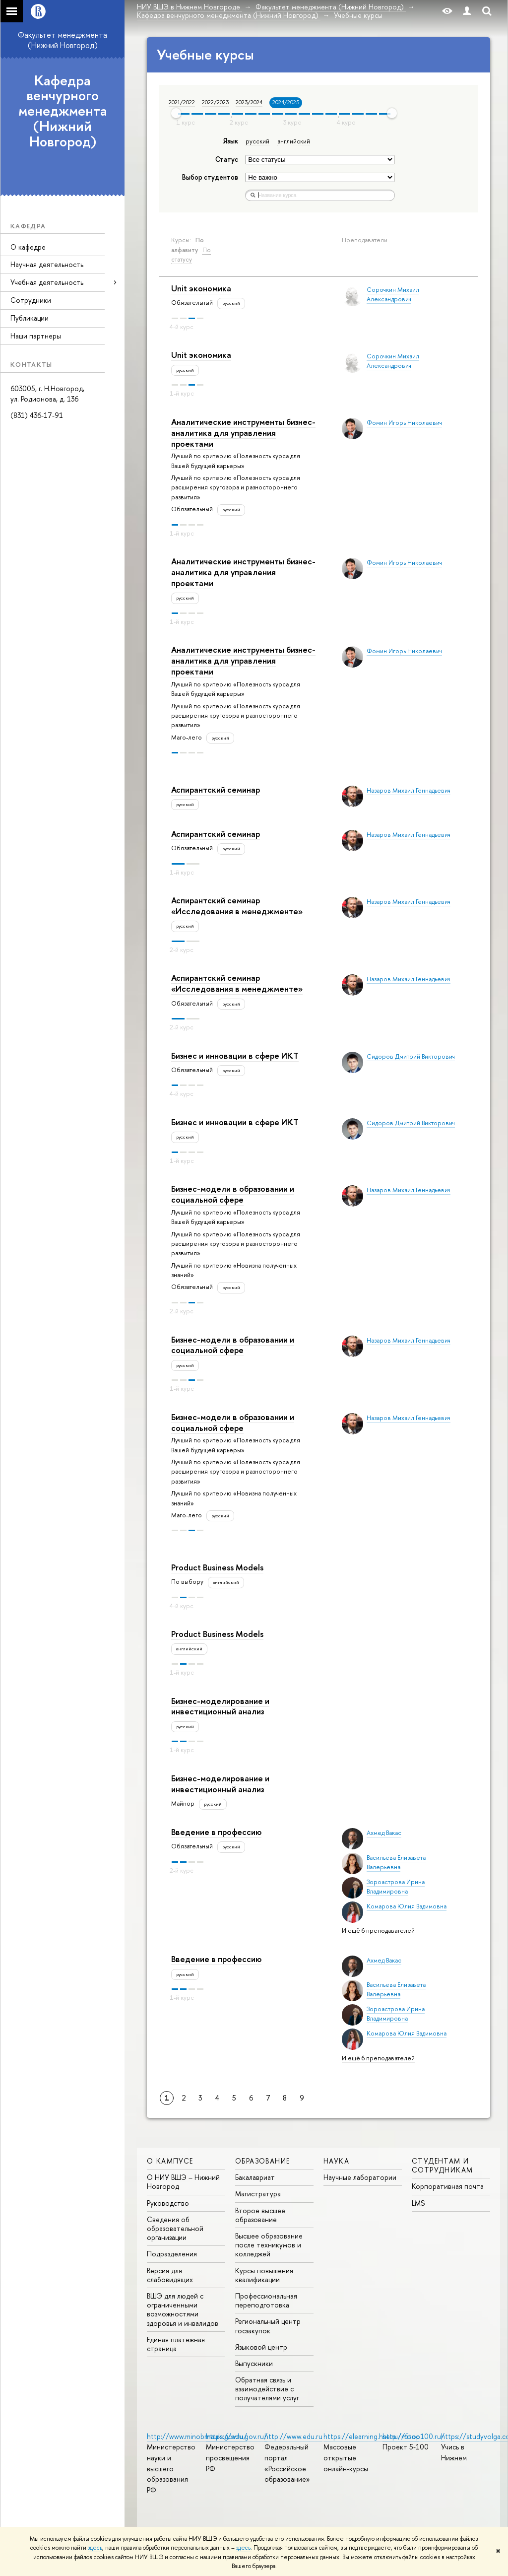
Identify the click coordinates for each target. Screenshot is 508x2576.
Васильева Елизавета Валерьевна (396, 1862)
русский (257, 141)
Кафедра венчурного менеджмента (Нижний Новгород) (62, 111)
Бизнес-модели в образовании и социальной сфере (232, 1194)
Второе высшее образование (260, 2215)
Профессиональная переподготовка (266, 2300)
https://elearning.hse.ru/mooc (371, 2436)
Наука (336, 2161)
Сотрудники (30, 300)
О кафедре (28, 247)
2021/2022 (182, 102)
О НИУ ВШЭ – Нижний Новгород (183, 2181)
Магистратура (258, 2193)
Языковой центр (261, 2347)
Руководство (168, 2203)
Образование (262, 2161)
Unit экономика (201, 288)
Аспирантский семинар (215, 789)
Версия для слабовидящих (170, 2275)
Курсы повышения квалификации (264, 2275)
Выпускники (254, 2363)
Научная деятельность (46, 264)
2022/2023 (215, 102)
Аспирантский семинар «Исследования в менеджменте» (237, 905)
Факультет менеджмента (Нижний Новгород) (62, 40)
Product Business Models (217, 1567)
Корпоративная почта (448, 2186)
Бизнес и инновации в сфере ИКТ (235, 1055)
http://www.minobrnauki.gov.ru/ (197, 2436)
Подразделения (172, 2253)
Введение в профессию (216, 1831)
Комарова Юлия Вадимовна (406, 1906)
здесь (95, 2548)
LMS (418, 2203)
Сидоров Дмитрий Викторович (411, 1056)
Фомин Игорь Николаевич (404, 422)
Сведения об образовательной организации (175, 2228)
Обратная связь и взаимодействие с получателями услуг (267, 2388)
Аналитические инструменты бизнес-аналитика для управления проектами (243, 432)
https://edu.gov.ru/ (236, 2436)
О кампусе (170, 2161)
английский (293, 141)
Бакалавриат (255, 2177)
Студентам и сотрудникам (442, 2165)
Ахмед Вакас (384, 1833)
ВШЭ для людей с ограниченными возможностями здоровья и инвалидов (182, 2309)
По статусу (191, 255)
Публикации (29, 318)
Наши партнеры (35, 335)
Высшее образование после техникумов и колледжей (269, 2244)
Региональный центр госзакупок (268, 2325)
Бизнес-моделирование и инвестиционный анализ (220, 1706)
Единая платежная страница (176, 2344)
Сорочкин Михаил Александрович (393, 294)
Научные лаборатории (359, 2177)
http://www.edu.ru (293, 2436)
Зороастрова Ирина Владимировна (396, 1887)
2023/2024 (249, 102)
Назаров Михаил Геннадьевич (408, 790)
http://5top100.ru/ (413, 2436)
